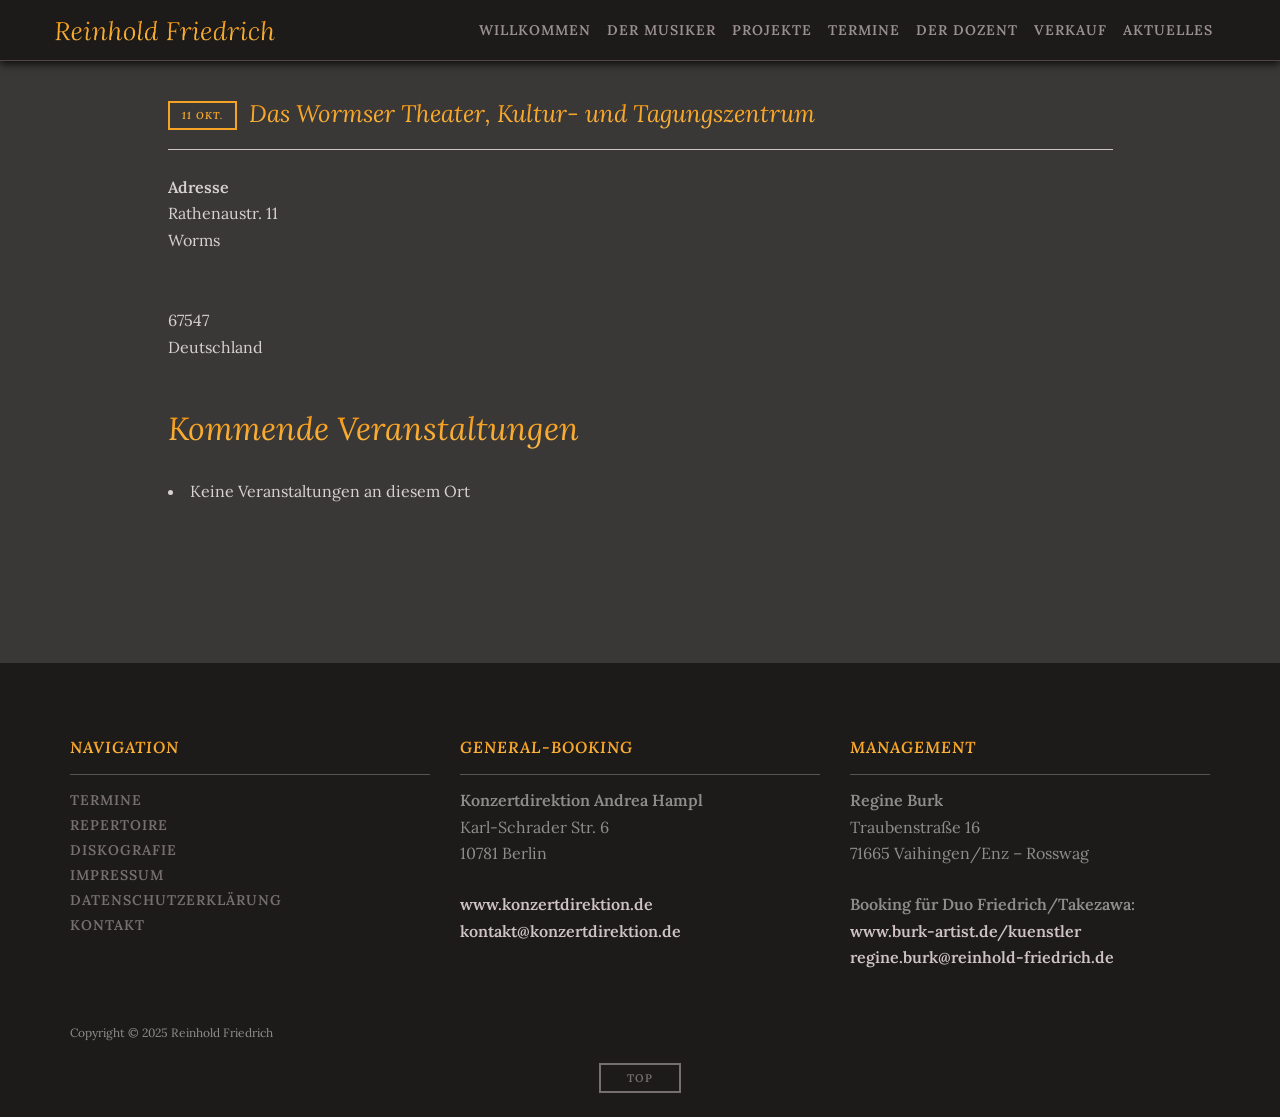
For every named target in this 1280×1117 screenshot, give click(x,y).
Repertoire (119, 825)
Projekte (772, 30)
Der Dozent (967, 30)
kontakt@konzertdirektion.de (570, 931)
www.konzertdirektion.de (556, 904)
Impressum (117, 875)
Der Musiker (661, 30)
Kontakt (107, 925)
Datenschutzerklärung (176, 900)
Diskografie (123, 850)
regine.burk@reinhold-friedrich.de (982, 957)
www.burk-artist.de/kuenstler (965, 931)
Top (640, 1078)
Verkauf (1070, 30)
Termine (864, 30)
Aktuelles (1168, 30)
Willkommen (535, 30)
